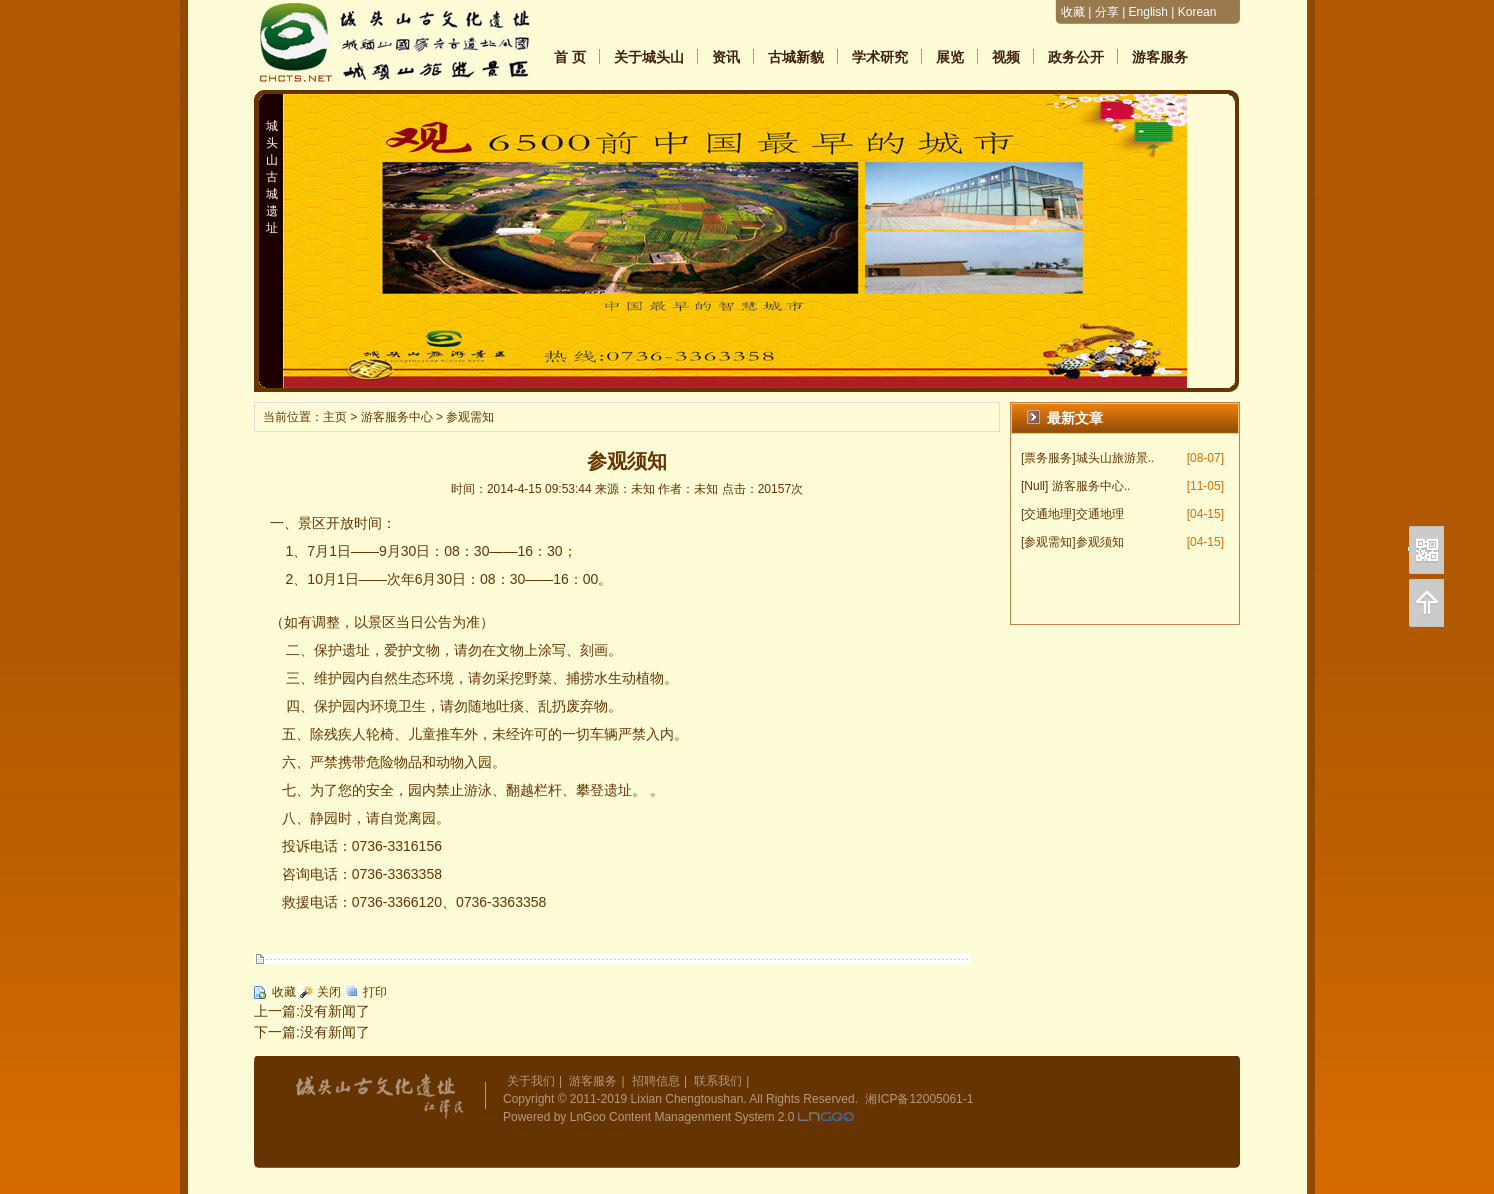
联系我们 (718, 1081)
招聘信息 (656, 1081)
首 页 (570, 57)
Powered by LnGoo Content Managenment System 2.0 (649, 1117)
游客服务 (1160, 57)
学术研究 (880, 57)
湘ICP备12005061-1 (919, 1099)
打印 (375, 992)
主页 (335, 417)
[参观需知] (1048, 542)
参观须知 (1100, 542)
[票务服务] (1048, 458)
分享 (1107, 12)
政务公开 (1076, 57)
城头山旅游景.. (1115, 458)
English (1148, 12)
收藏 (1073, 12)
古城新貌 (796, 57)
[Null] (1034, 486)
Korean (1197, 12)
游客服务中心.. (1091, 486)
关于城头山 (649, 57)
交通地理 (1100, 514)
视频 (1006, 57)
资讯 (726, 57)
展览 (950, 57)
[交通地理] (1048, 514)
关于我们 (531, 1081)
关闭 (329, 992)
